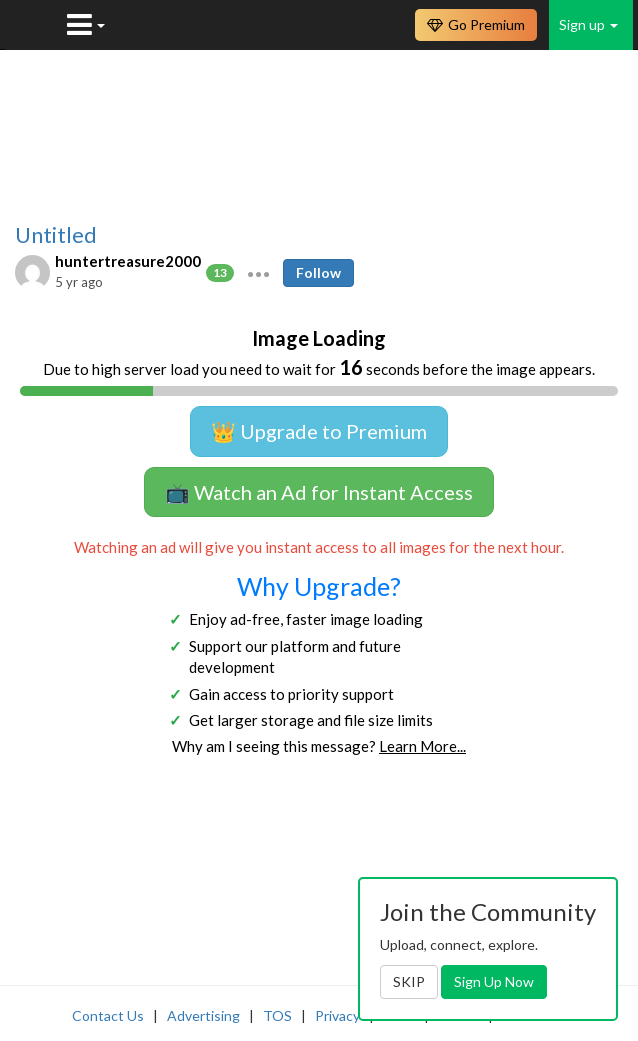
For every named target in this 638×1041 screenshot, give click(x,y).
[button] (258, 272)
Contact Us (108, 1015)
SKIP (409, 981)
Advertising (203, 1015)
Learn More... (422, 746)
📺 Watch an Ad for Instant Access (319, 492)
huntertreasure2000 (128, 261)
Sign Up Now (494, 981)
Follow (318, 272)
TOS (277, 1015)
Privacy (337, 1015)
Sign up (588, 24)
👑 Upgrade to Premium (319, 431)
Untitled (56, 235)
